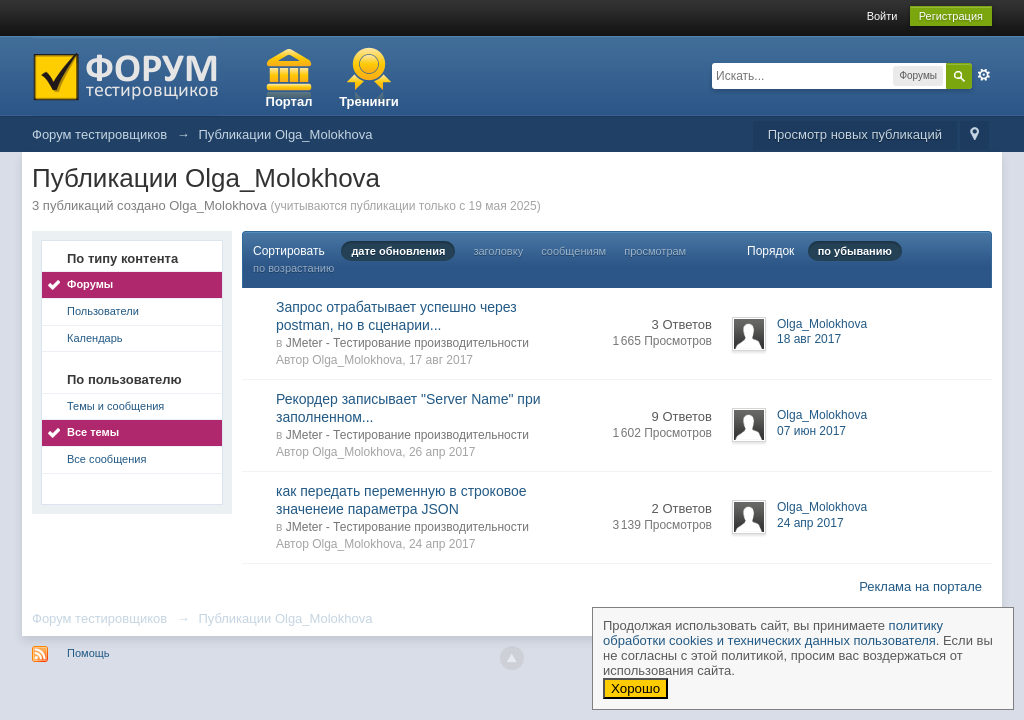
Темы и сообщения (115, 406)
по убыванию (855, 251)
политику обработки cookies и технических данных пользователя (773, 633)
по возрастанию (293, 268)
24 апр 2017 (810, 523)
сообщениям (573, 251)
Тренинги (369, 101)
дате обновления (398, 251)
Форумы (90, 284)
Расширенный (984, 75)
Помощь (88, 653)
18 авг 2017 (809, 339)
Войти (882, 16)
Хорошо (635, 688)
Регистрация (951, 16)
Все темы (93, 432)
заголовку (498, 251)
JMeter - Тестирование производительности (407, 343)
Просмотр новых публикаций (855, 134)
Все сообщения (106, 459)
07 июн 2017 (811, 431)
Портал (289, 101)
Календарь (95, 338)
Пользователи (103, 311)
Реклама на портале (920, 586)
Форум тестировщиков (99, 618)
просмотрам (655, 251)
